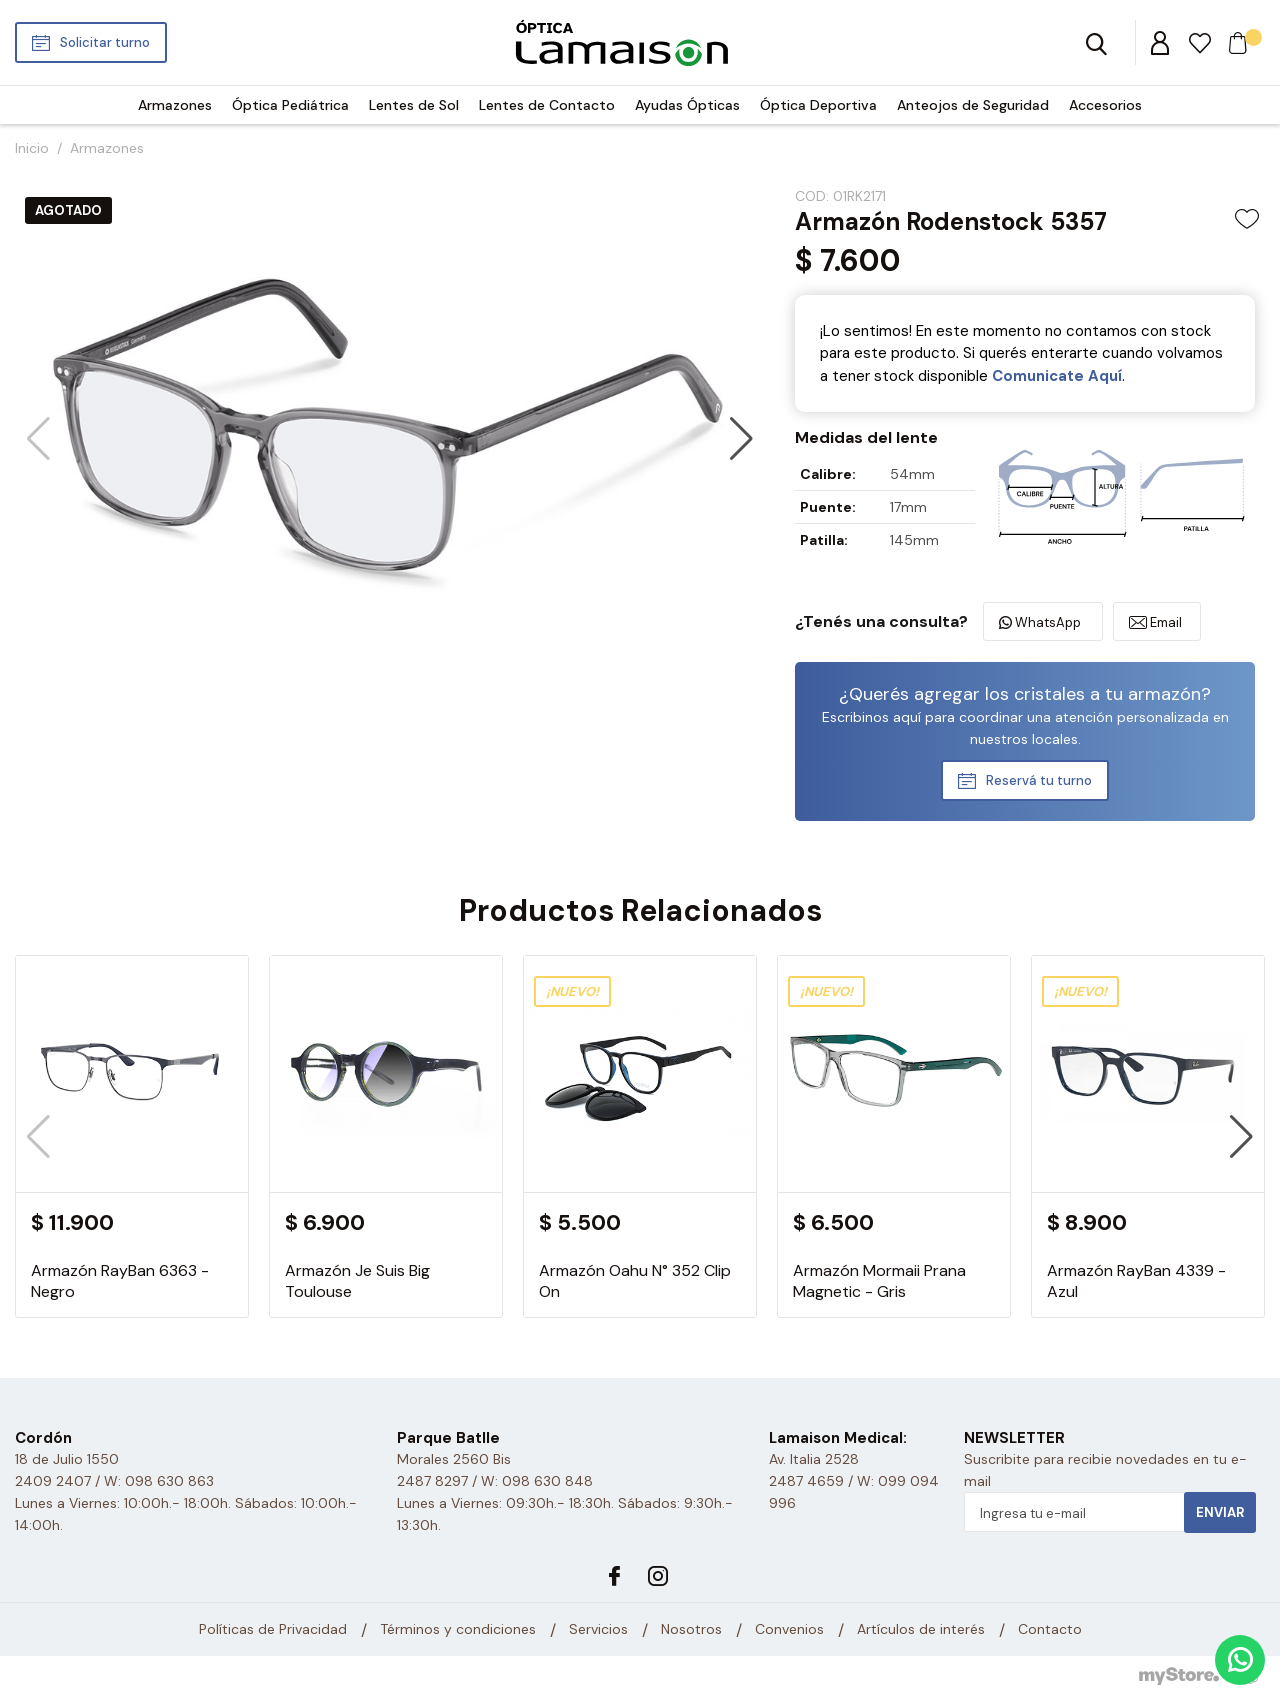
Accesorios (1105, 105)
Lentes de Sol (414, 105)
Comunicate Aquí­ (1057, 376)
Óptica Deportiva (818, 105)
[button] (741, 439)
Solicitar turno (105, 42)
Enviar (1220, 1512)
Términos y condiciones (458, 1630)
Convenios (789, 1630)
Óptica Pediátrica (290, 105)
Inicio (32, 148)
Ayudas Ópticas (687, 105)
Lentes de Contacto (547, 105)
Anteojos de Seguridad (973, 105)
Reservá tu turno (1039, 780)
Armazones (175, 105)
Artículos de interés (921, 1630)
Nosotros (691, 1630)
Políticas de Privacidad (273, 1630)
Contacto (1050, 1630)
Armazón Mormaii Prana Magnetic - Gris (879, 1281)
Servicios (598, 1630)
